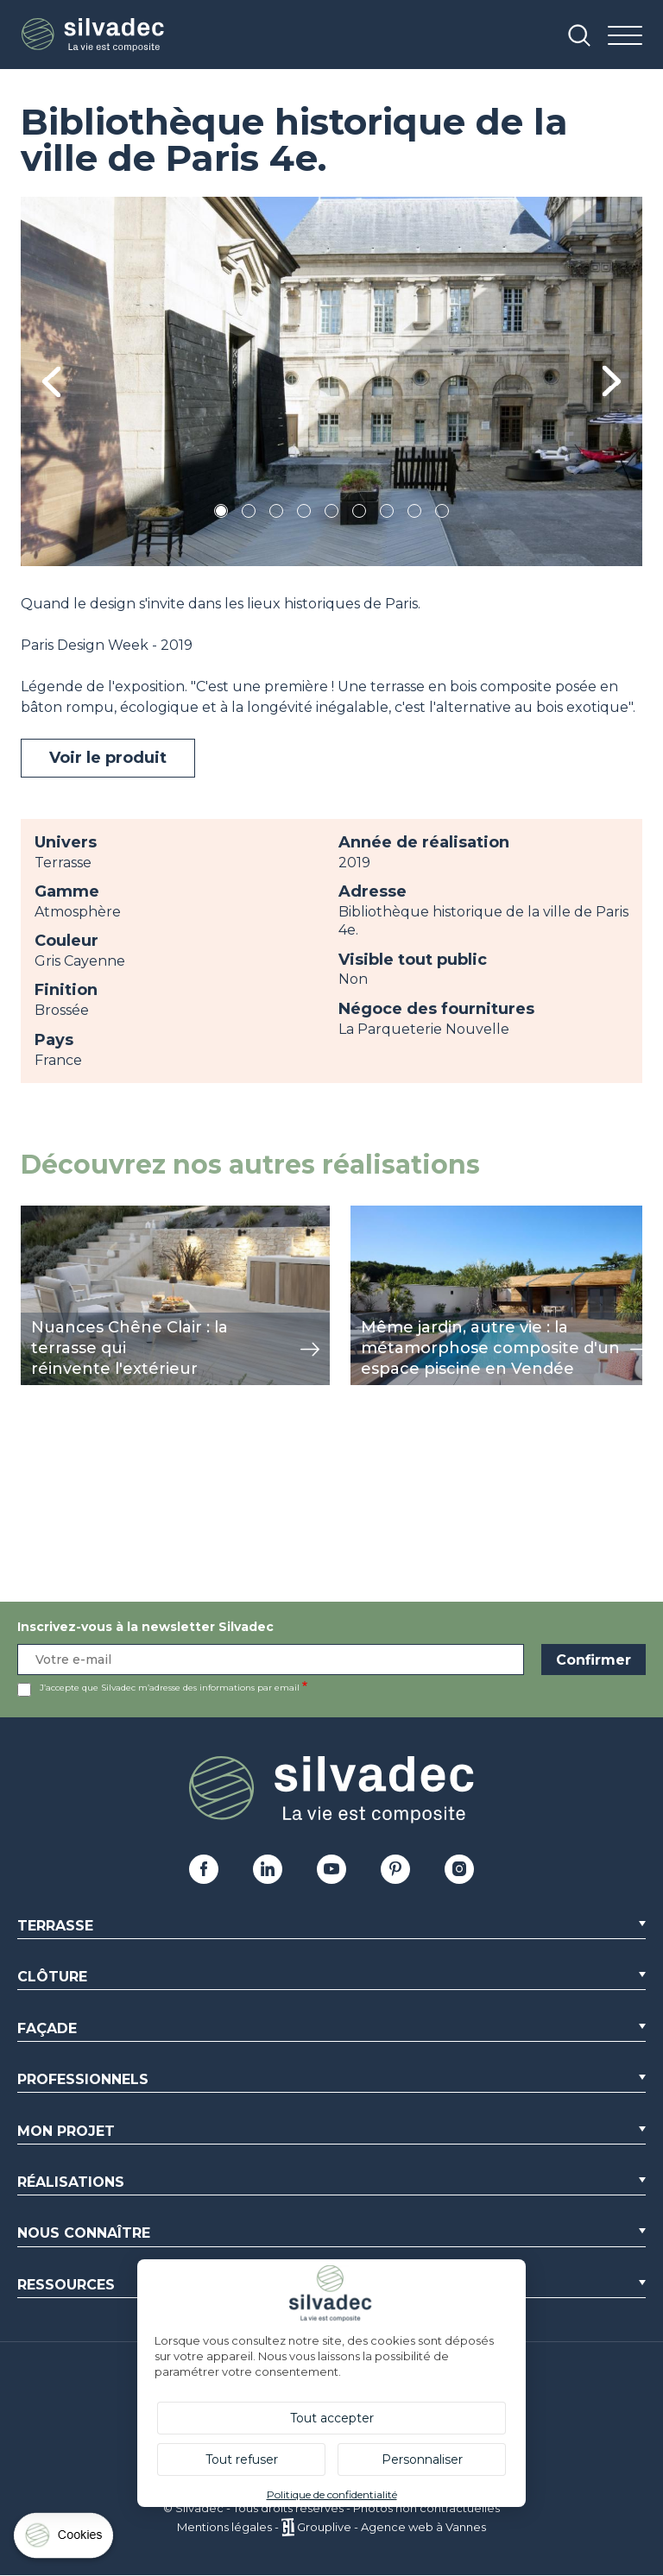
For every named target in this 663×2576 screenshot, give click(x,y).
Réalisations (70, 2182)
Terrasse (55, 1926)
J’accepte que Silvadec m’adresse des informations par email (170, 1687)
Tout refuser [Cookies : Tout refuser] (241, 2459)
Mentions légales (224, 2527)
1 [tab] (221, 514)
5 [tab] (332, 514)
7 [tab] (386, 514)
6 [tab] (359, 514)
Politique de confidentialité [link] (332, 2494)
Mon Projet (66, 2131)
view (36, 1214)
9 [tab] (442, 514)
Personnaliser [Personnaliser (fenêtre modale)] (422, 2459)
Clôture (52, 1976)
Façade (47, 2028)
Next (612, 381)
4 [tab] (304, 514)
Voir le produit (108, 757)
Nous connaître (83, 2233)
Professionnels (82, 2079)
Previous (51, 382)
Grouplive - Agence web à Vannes (391, 2527)
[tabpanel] (331, 381)
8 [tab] (415, 514)
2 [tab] (248, 514)
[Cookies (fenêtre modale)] (64, 2539)
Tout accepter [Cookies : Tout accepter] (332, 2418)
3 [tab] (276, 514)
